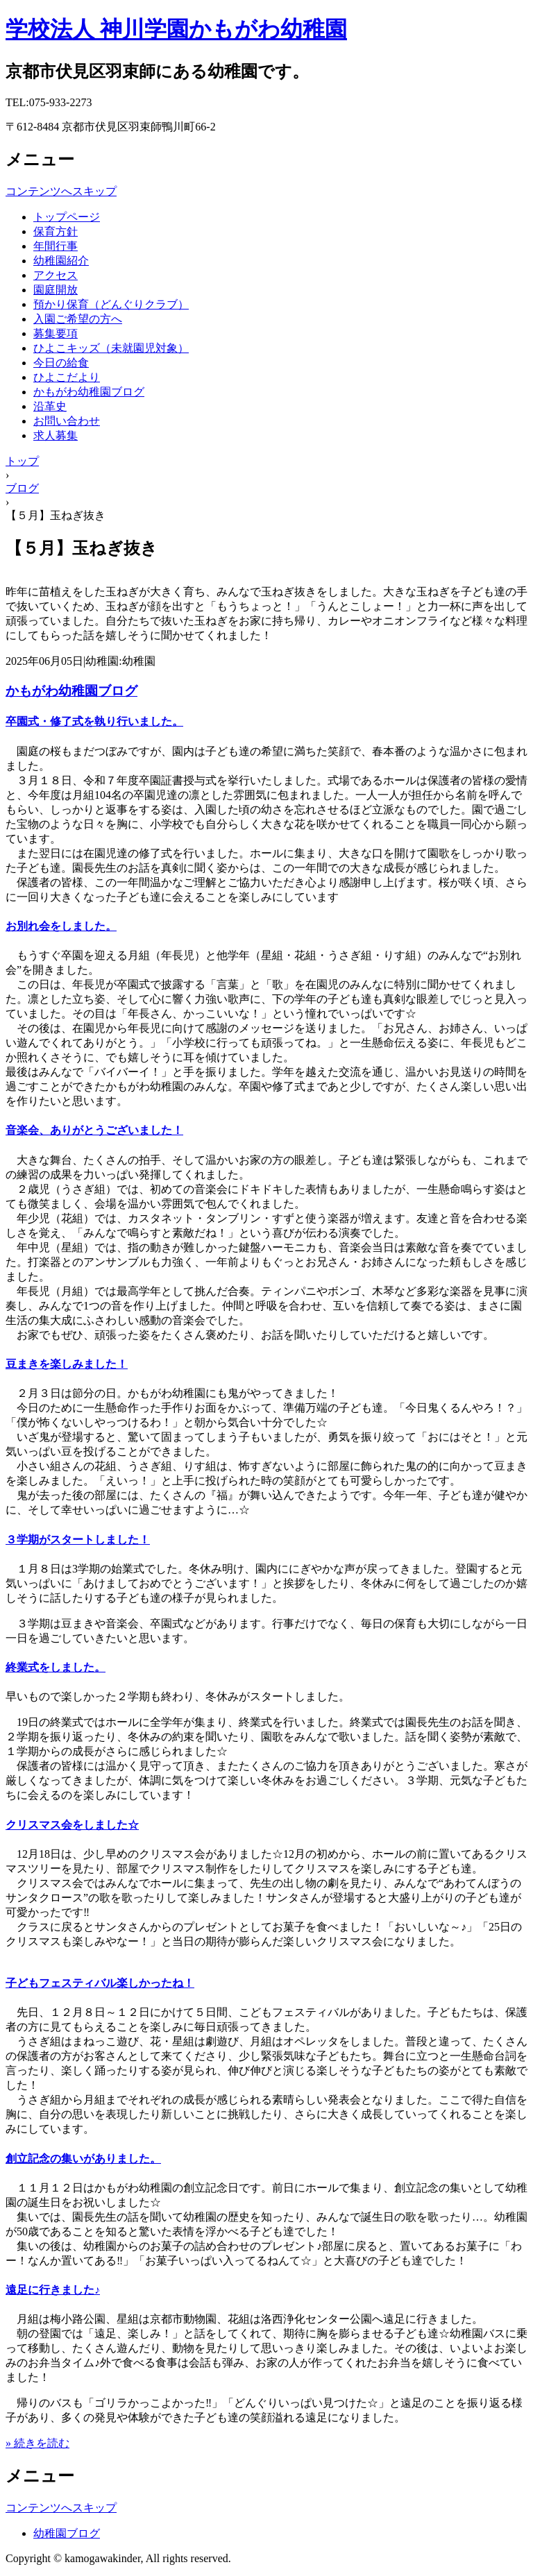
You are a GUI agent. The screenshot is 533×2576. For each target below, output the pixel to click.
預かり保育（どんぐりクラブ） (111, 304)
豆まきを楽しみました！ (67, 1364)
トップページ (66, 217)
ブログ (22, 488)
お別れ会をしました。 (61, 926)
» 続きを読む (37, 2443)
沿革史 (50, 406)
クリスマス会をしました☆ (72, 1825)
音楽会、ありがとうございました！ (94, 1130)
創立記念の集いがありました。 (83, 2158)
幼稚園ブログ (66, 2533)
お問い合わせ (66, 421)
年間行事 (55, 246)
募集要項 (55, 333)
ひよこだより (66, 377)
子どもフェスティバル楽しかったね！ (100, 1983)
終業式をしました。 (55, 1667)
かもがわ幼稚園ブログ (88, 392)
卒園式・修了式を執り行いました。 (94, 721)
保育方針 (55, 231)
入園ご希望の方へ (77, 319)
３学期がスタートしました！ (78, 1539)
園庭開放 (55, 290)
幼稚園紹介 (61, 260)
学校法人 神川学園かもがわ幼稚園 (176, 29)
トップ (22, 461)
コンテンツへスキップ (61, 191)
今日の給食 (61, 362)
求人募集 (55, 435)
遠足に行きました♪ (53, 2290)
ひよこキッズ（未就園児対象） (111, 348)
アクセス (55, 275)
